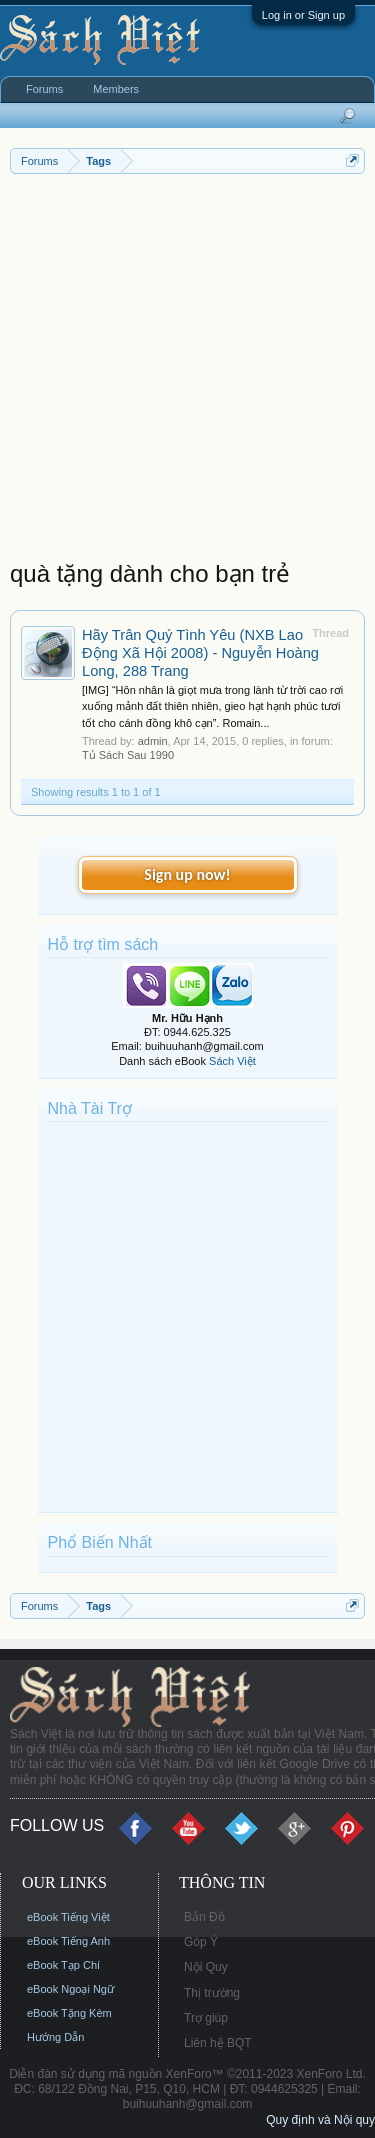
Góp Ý (201, 1942)
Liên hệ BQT (218, 2043)
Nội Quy (206, 1967)
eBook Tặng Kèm (69, 2013)
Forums (44, 89)
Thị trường (212, 1993)
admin (153, 741)
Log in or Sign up (303, 15)
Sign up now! (187, 874)
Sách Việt (232, 1061)
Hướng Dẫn (55, 2037)
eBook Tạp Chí (63, 1965)
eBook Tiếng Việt (68, 1917)
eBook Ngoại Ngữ (70, 1989)
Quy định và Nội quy (320, 2120)
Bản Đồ (204, 1917)
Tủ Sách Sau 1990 (128, 755)
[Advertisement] (187, 371)
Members (116, 89)
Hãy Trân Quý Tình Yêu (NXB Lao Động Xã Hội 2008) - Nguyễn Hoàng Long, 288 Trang (200, 653)
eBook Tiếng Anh (68, 1941)
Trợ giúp (206, 2018)
